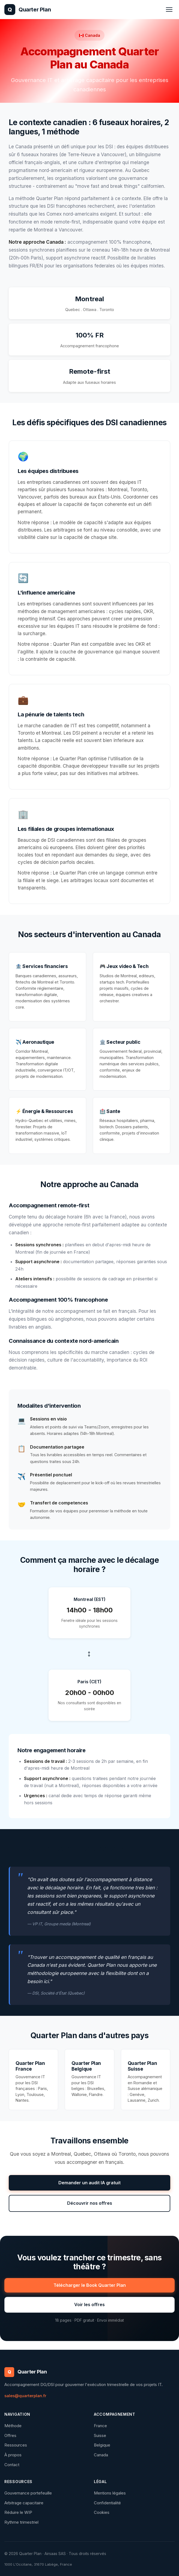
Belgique (102, 2445)
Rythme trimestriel (21, 2522)
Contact (11, 2464)
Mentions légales (110, 2493)
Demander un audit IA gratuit (89, 2182)
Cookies (101, 2512)
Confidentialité (107, 2502)
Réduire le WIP (18, 2512)
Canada (101, 2454)
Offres (10, 2435)
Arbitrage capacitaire (23, 2502)
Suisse (100, 2435)
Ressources (15, 2445)
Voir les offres (89, 2304)
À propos (13, 2454)
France (100, 2425)
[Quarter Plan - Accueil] (27, 9)
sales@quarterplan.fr (25, 2395)
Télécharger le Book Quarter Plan (89, 2285)
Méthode (13, 2425)
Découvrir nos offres (89, 2203)
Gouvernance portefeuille (28, 2493)
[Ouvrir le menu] (169, 9)
